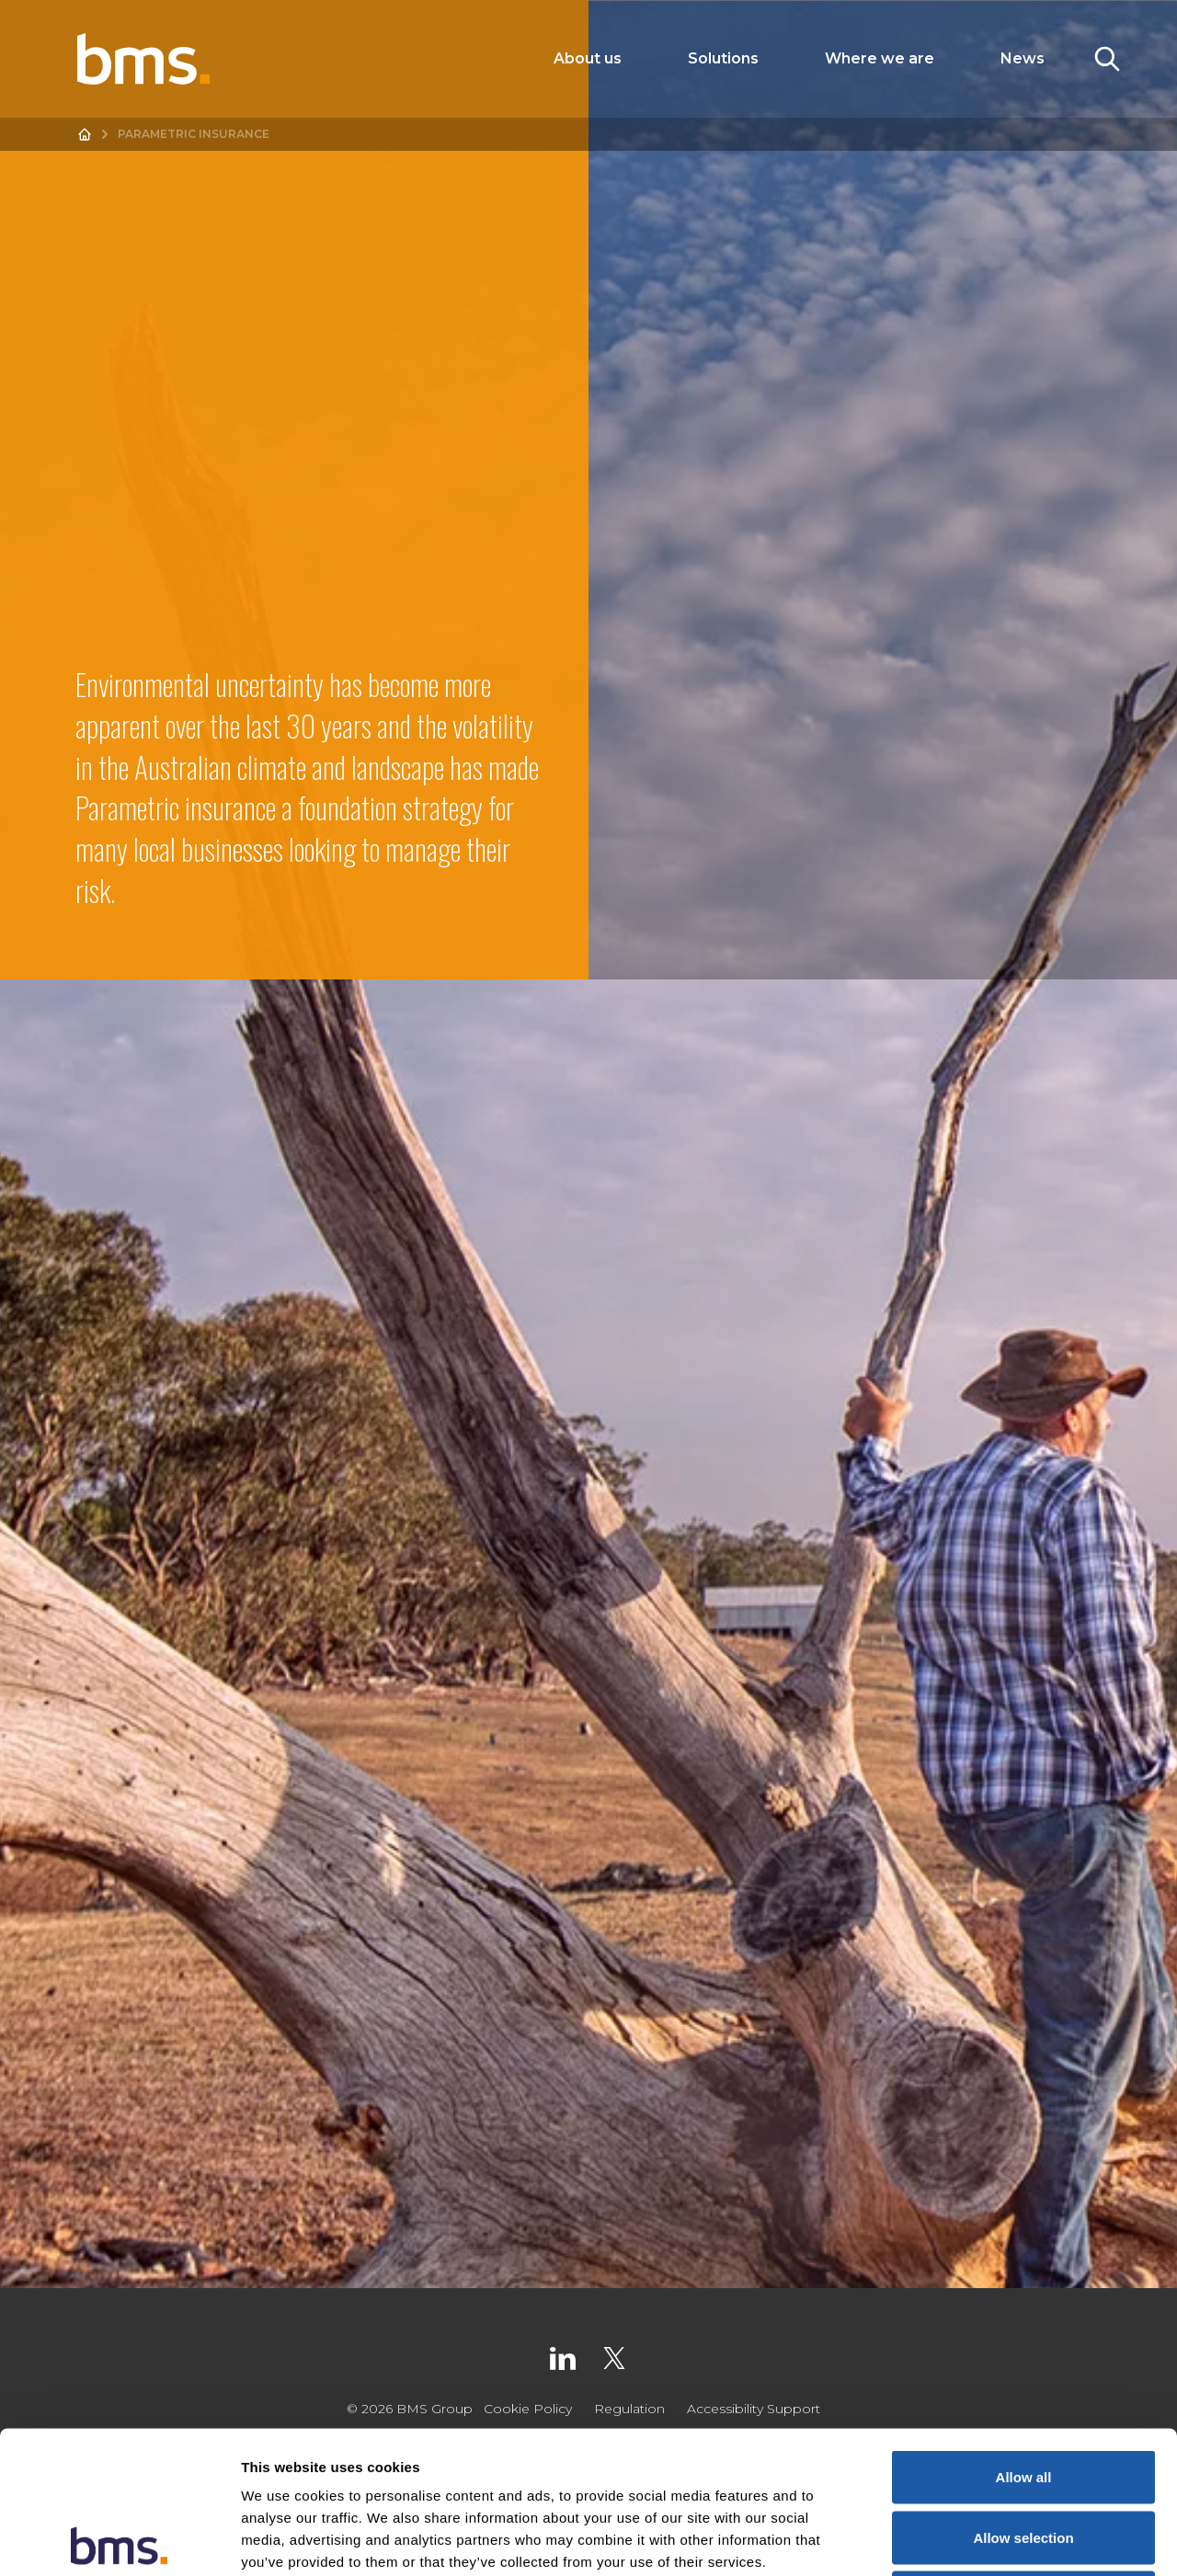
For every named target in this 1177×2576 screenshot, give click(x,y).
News (1022, 58)
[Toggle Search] (1107, 59)
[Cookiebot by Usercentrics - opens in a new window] (119, 2540)
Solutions (723, 58)
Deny (1024, 2455)
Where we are (879, 58)
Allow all (1024, 2334)
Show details (965, 2539)
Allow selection (1023, 2395)
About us (588, 58)
